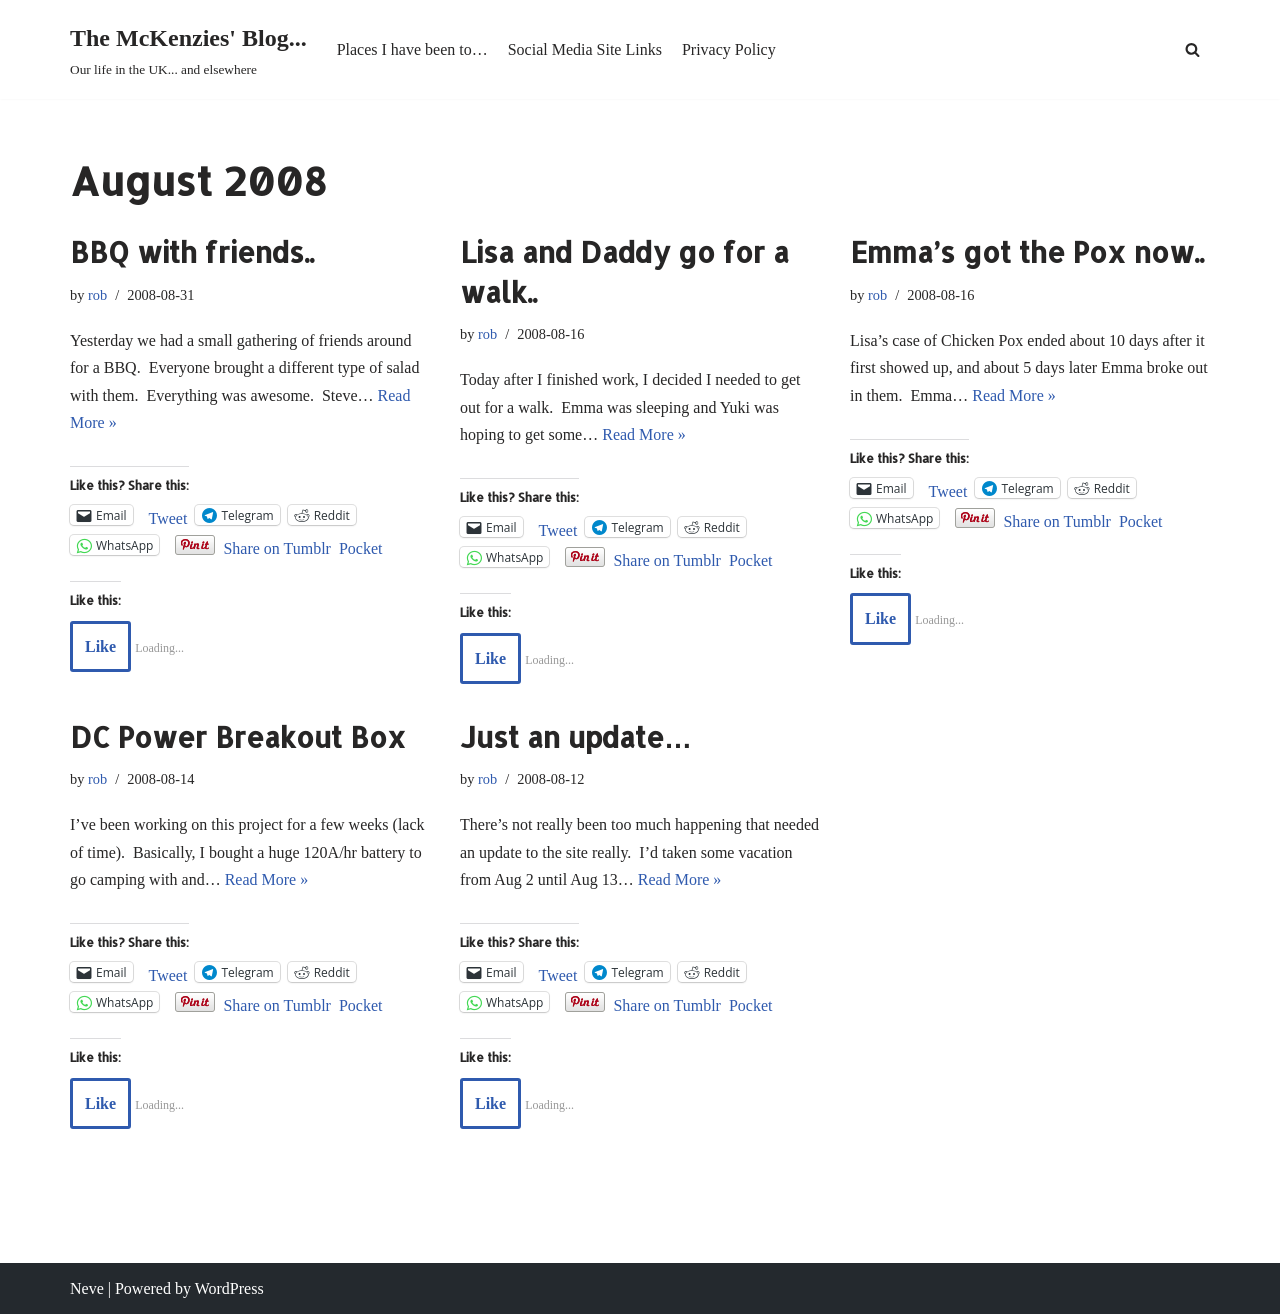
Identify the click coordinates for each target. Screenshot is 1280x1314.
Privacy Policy (729, 49)
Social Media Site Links (585, 49)
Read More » (644, 434)
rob (97, 295)
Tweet (168, 516)
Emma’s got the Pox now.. (1027, 252)
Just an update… (576, 737)
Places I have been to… (412, 49)
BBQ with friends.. (192, 252)
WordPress (229, 1288)
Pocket (361, 548)
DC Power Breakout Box (238, 737)
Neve (87, 1288)
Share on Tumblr (277, 546)
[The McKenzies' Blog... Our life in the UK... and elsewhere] (188, 49)
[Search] (1192, 49)
